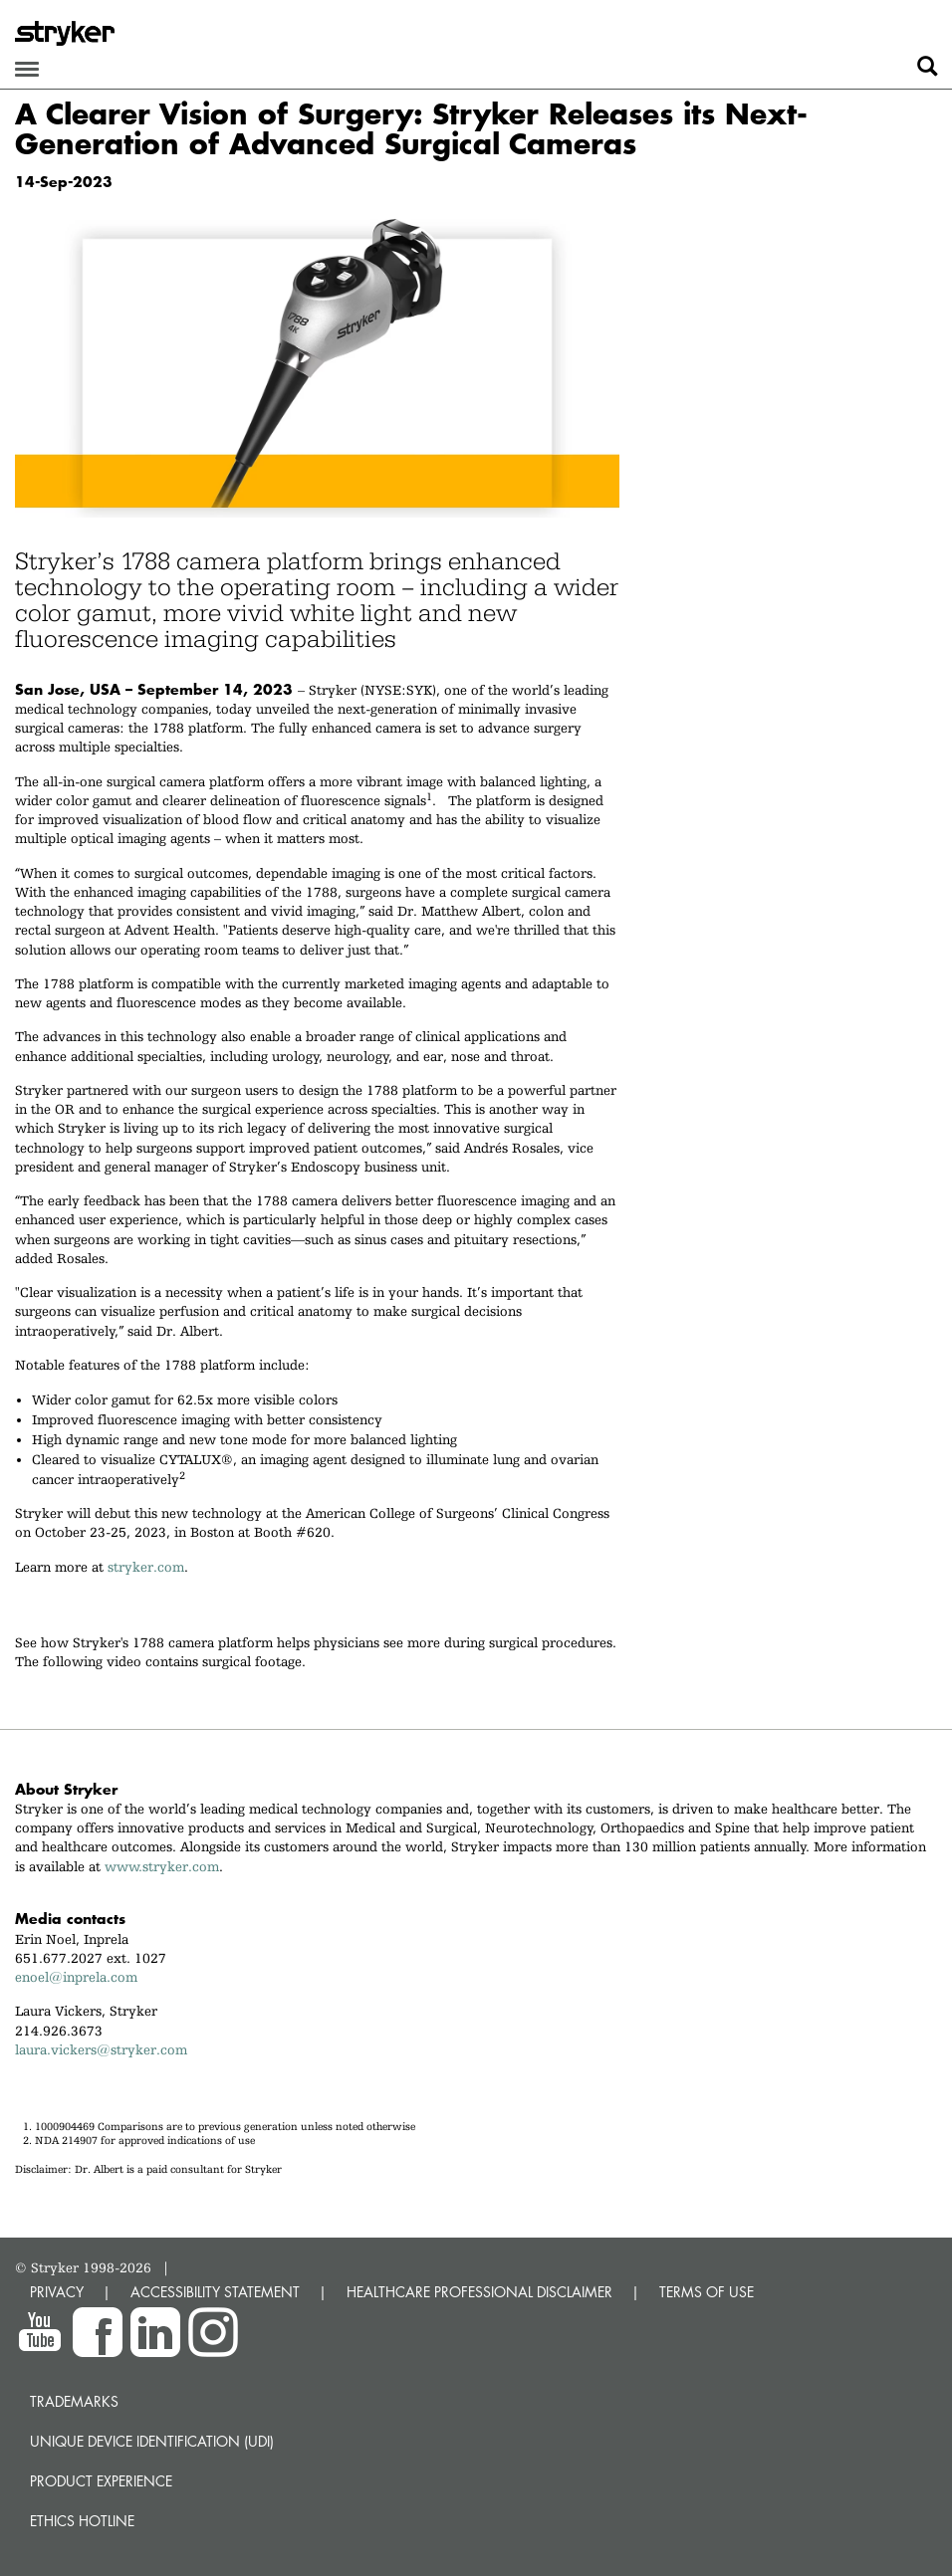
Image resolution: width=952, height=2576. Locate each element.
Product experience (101, 2480)
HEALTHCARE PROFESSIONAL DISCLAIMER (479, 2291)
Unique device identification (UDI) (152, 2441)
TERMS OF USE (706, 2291)
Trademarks (74, 2401)
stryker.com (146, 1567)
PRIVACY (57, 2291)
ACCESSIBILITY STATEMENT (215, 2291)
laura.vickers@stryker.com (101, 2049)
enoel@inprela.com (80, 1977)
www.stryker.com (162, 1866)
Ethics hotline (82, 2520)
